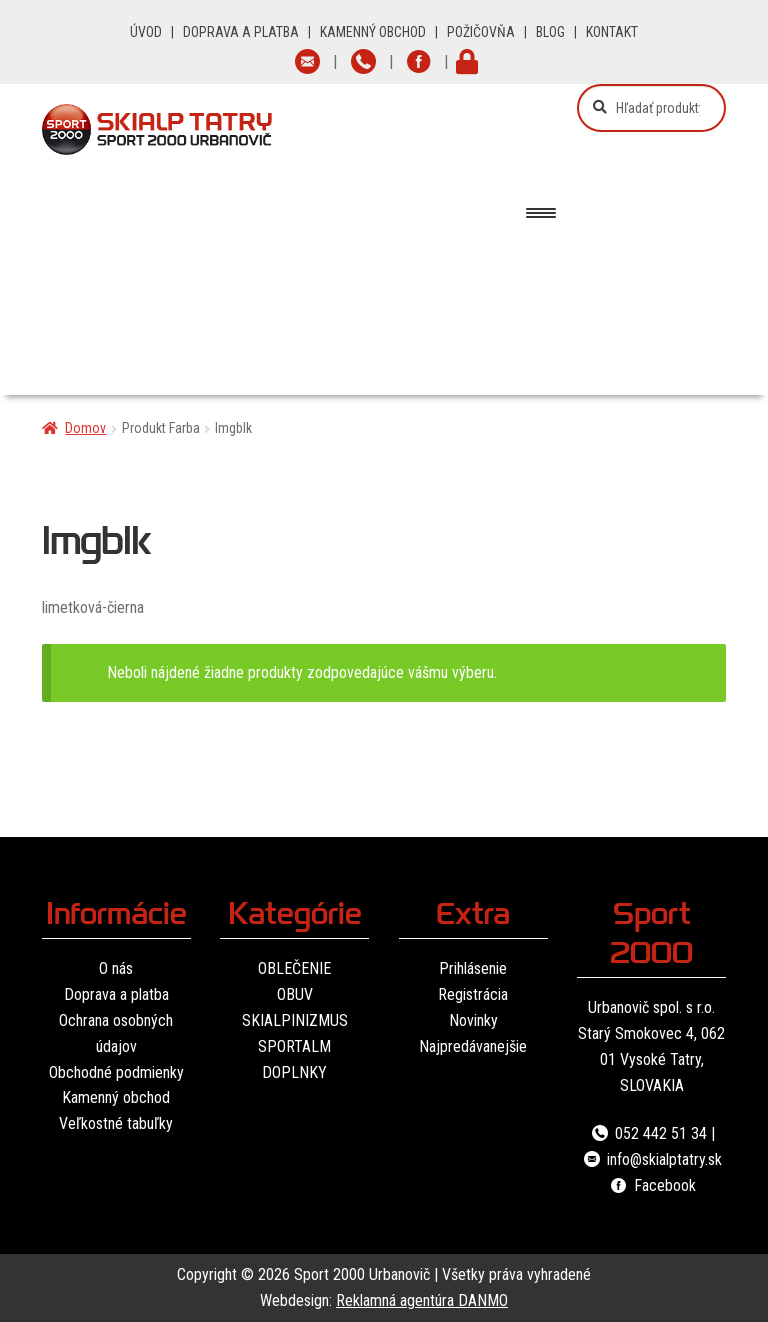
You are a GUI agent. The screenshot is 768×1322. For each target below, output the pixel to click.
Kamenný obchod (116, 1097)
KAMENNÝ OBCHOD (373, 32)
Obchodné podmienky (116, 1072)
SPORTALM (294, 1046)
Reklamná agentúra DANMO (422, 1300)
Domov (85, 428)
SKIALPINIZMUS (295, 1020)
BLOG (550, 32)
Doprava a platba (116, 994)
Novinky (473, 1020)
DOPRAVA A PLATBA (241, 32)
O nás (116, 968)
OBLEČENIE (294, 968)
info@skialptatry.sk (651, 1159)
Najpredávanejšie (473, 1046)
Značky (430, 343)
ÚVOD (146, 32)
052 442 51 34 (648, 1133)
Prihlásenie (473, 968)
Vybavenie (271, 343)
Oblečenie (234, 269)
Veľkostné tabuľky (116, 1123)
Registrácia (473, 994)
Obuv (381, 269)
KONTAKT (612, 32)
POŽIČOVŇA (481, 32)
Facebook (652, 1185)
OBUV (295, 994)
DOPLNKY (294, 1072)
